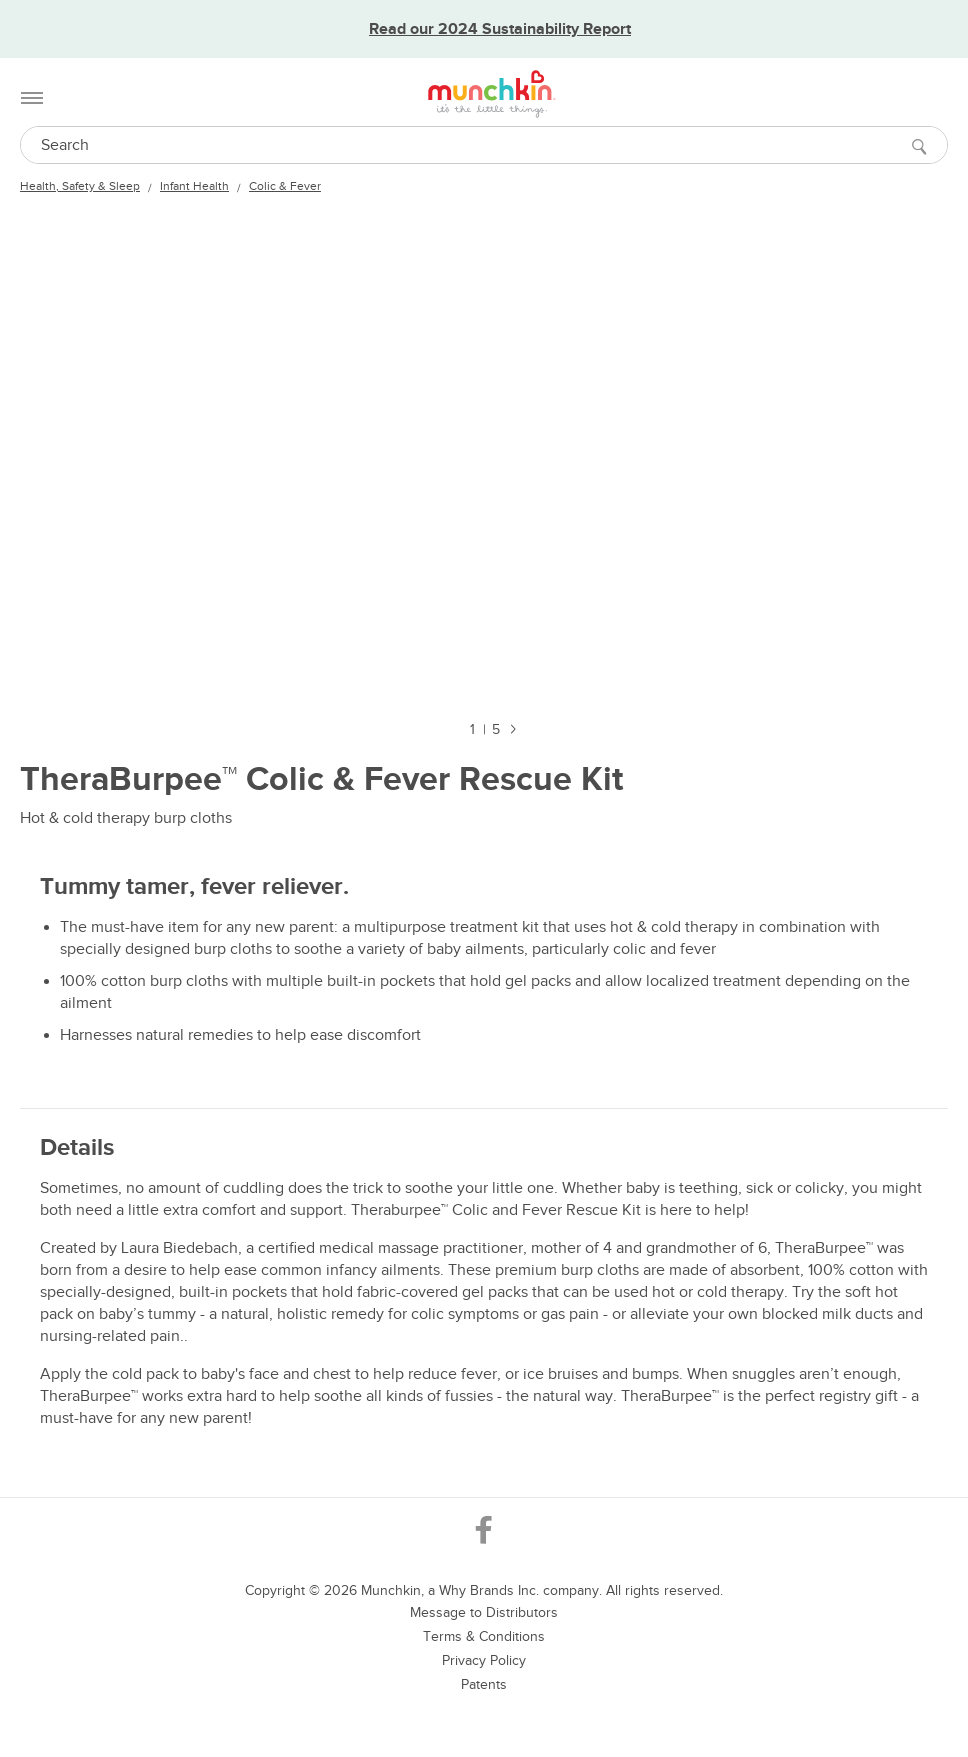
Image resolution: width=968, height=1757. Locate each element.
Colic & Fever (285, 186)
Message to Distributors (484, 1612)
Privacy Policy (484, 1660)
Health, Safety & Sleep (80, 186)
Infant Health (194, 186)
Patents (484, 1684)
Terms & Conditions (484, 1636)
